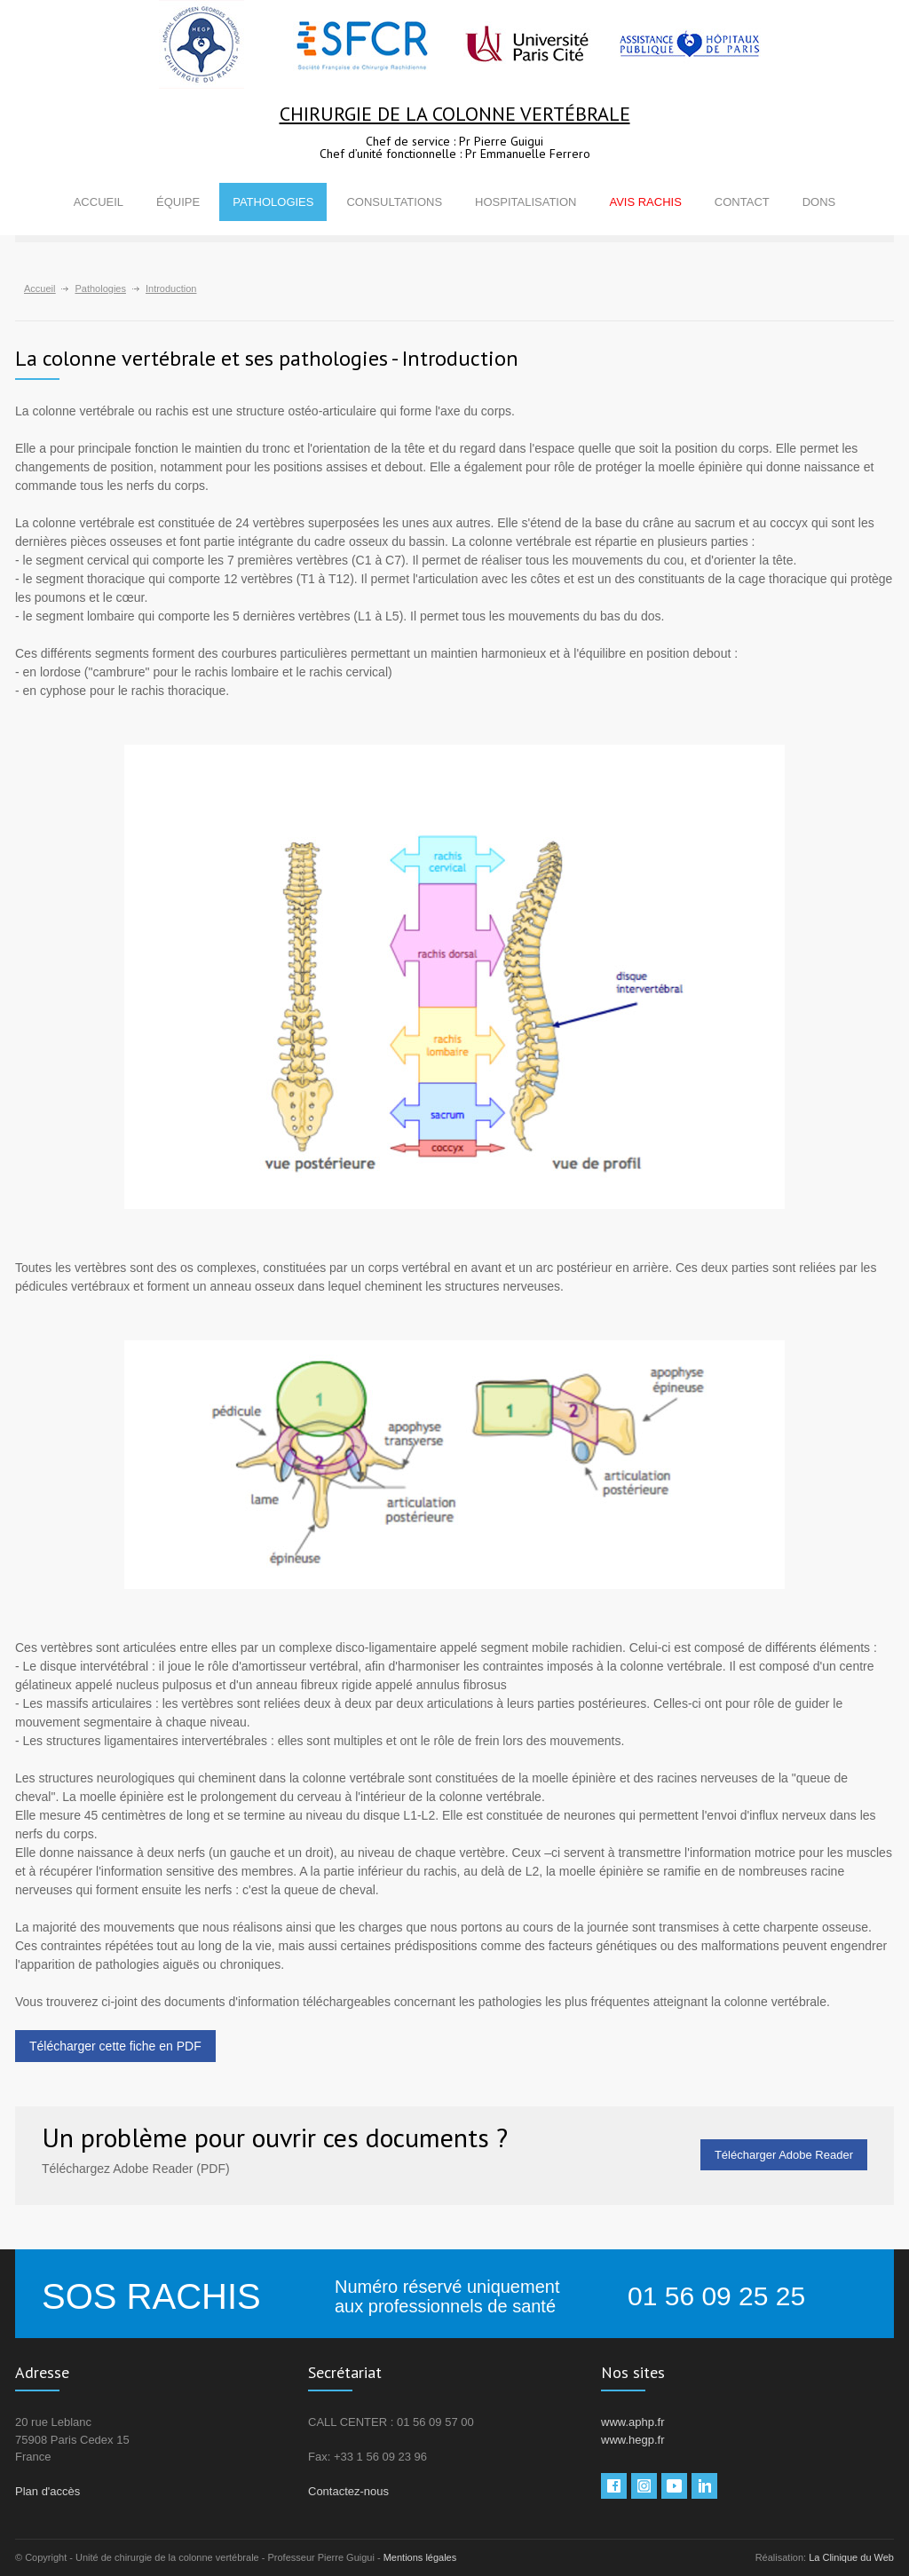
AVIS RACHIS (645, 202)
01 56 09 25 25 (716, 2296)
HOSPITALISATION (525, 202)
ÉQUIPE (178, 202)
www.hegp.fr (633, 2439)
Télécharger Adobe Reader (784, 2154)
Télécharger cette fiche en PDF (115, 2046)
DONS (819, 202)
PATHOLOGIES (273, 202)
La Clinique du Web (851, 2557)
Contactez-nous (348, 2491)
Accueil (39, 288)
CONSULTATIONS (394, 202)
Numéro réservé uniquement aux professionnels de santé (447, 2296)
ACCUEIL (98, 202)
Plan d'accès (47, 2491)
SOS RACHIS (151, 2296)
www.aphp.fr (633, 2422)
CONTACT (742, 202)
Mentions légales (420, 2557)
